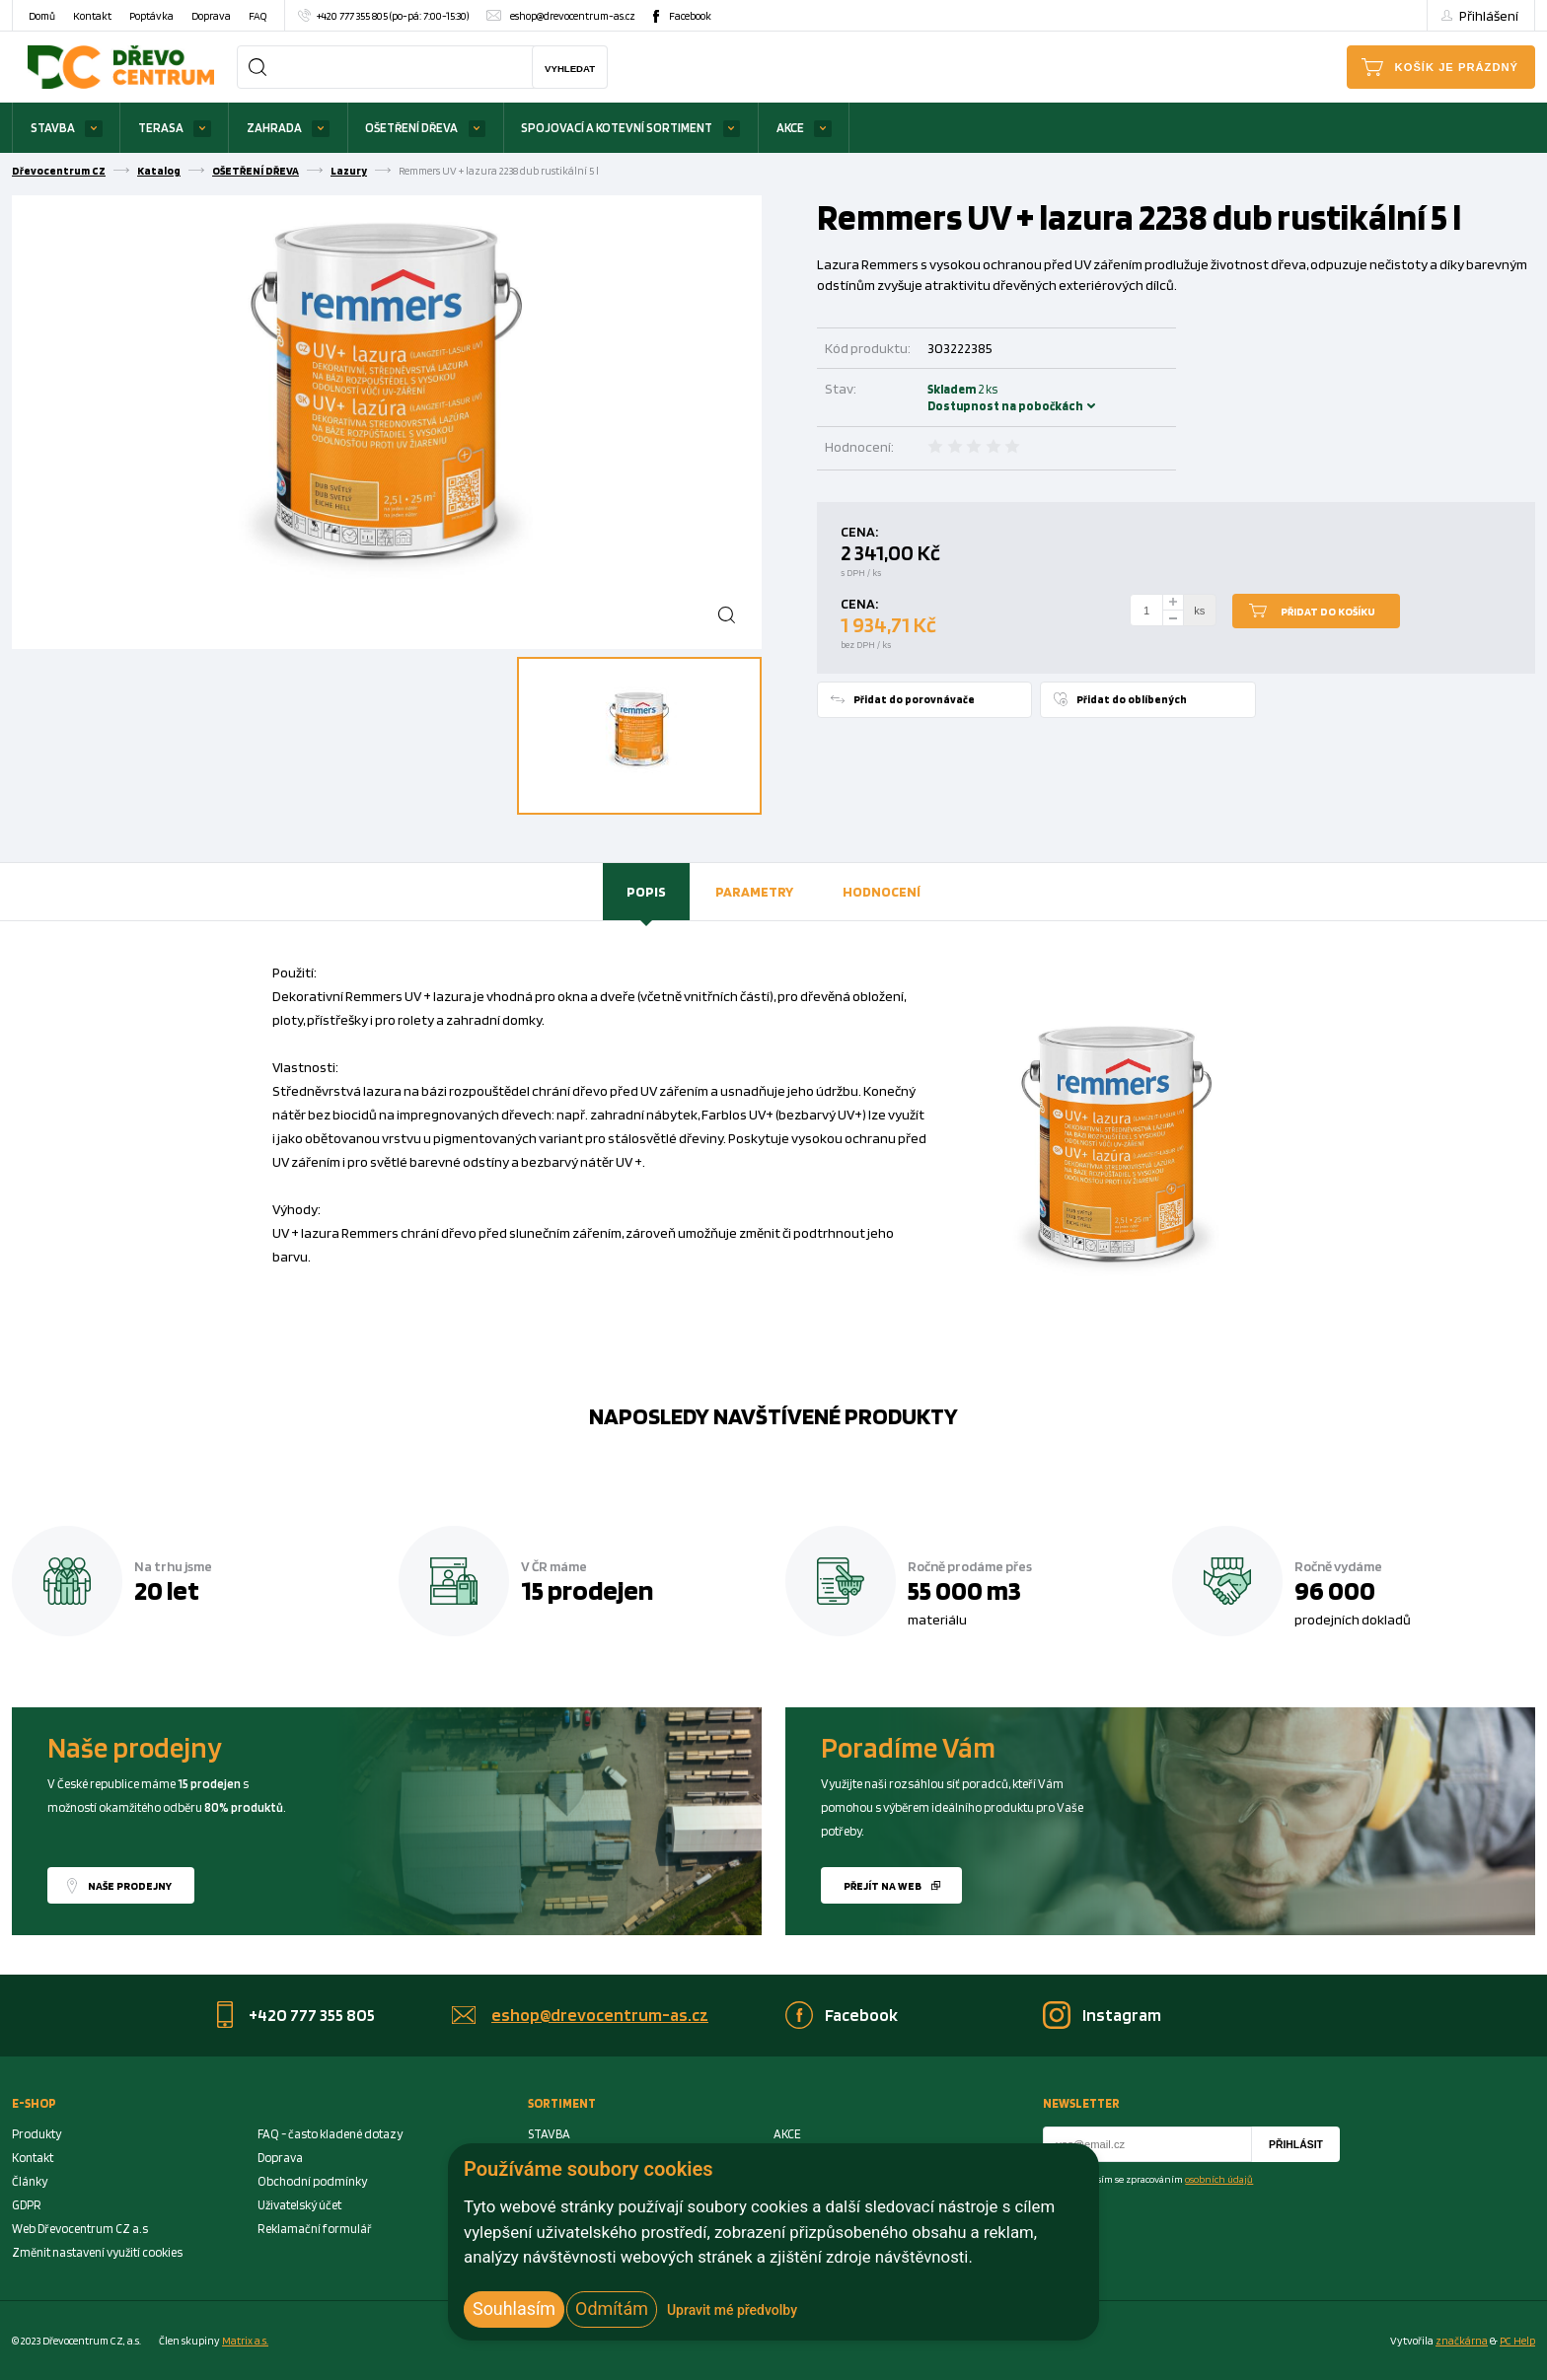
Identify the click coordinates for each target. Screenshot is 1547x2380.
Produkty (36, 2134)
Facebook (690, 16)
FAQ (257, 16)
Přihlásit (1296, 2144)
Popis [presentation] (646, 891)
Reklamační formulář (315, 2228)
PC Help (1517, 2340)
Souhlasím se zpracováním (1160, 2179)
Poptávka (151, 16)
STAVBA (53, 127)
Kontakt (92, 16)
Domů (42, 16)
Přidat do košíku (1328, 611)
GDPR (26, 2205)
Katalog (159, 171)
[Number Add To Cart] (1146, 610)
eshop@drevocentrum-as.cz (572, 16)
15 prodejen (587, 1590)
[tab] (646, 891)
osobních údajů (1219, 2179)
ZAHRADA (274, 127)
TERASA (161, 127)
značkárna (1462, 2340)
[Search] (257, 67)
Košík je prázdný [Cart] (1456, 67)
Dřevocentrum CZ (59, 171)
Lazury (349, 171)
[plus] (1173, 602)
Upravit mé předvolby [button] (732, 2310)
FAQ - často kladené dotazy (330, 2134)
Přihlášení (1488, 15)
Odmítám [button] (611, 2308)
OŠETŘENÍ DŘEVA (411, 127)
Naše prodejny (130, 1886)
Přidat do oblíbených (1131, 699)
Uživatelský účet (299, 2205)
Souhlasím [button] (514, 2308)
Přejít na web (882, 1886)
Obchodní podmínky (312, 2181)
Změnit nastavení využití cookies (97, 2252)
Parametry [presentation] (754, 891)
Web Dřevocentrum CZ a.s (80, 2228)
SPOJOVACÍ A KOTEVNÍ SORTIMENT (616, 127)
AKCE (790, 127)
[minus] (1173, 619)
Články (29, 2181)
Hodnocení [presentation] (882, 891)
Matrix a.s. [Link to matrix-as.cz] (245, 2340)
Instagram (1121, 2014)
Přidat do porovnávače (914, 699)
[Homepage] (121, 66)
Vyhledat (570, 68)
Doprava (211, 16)
